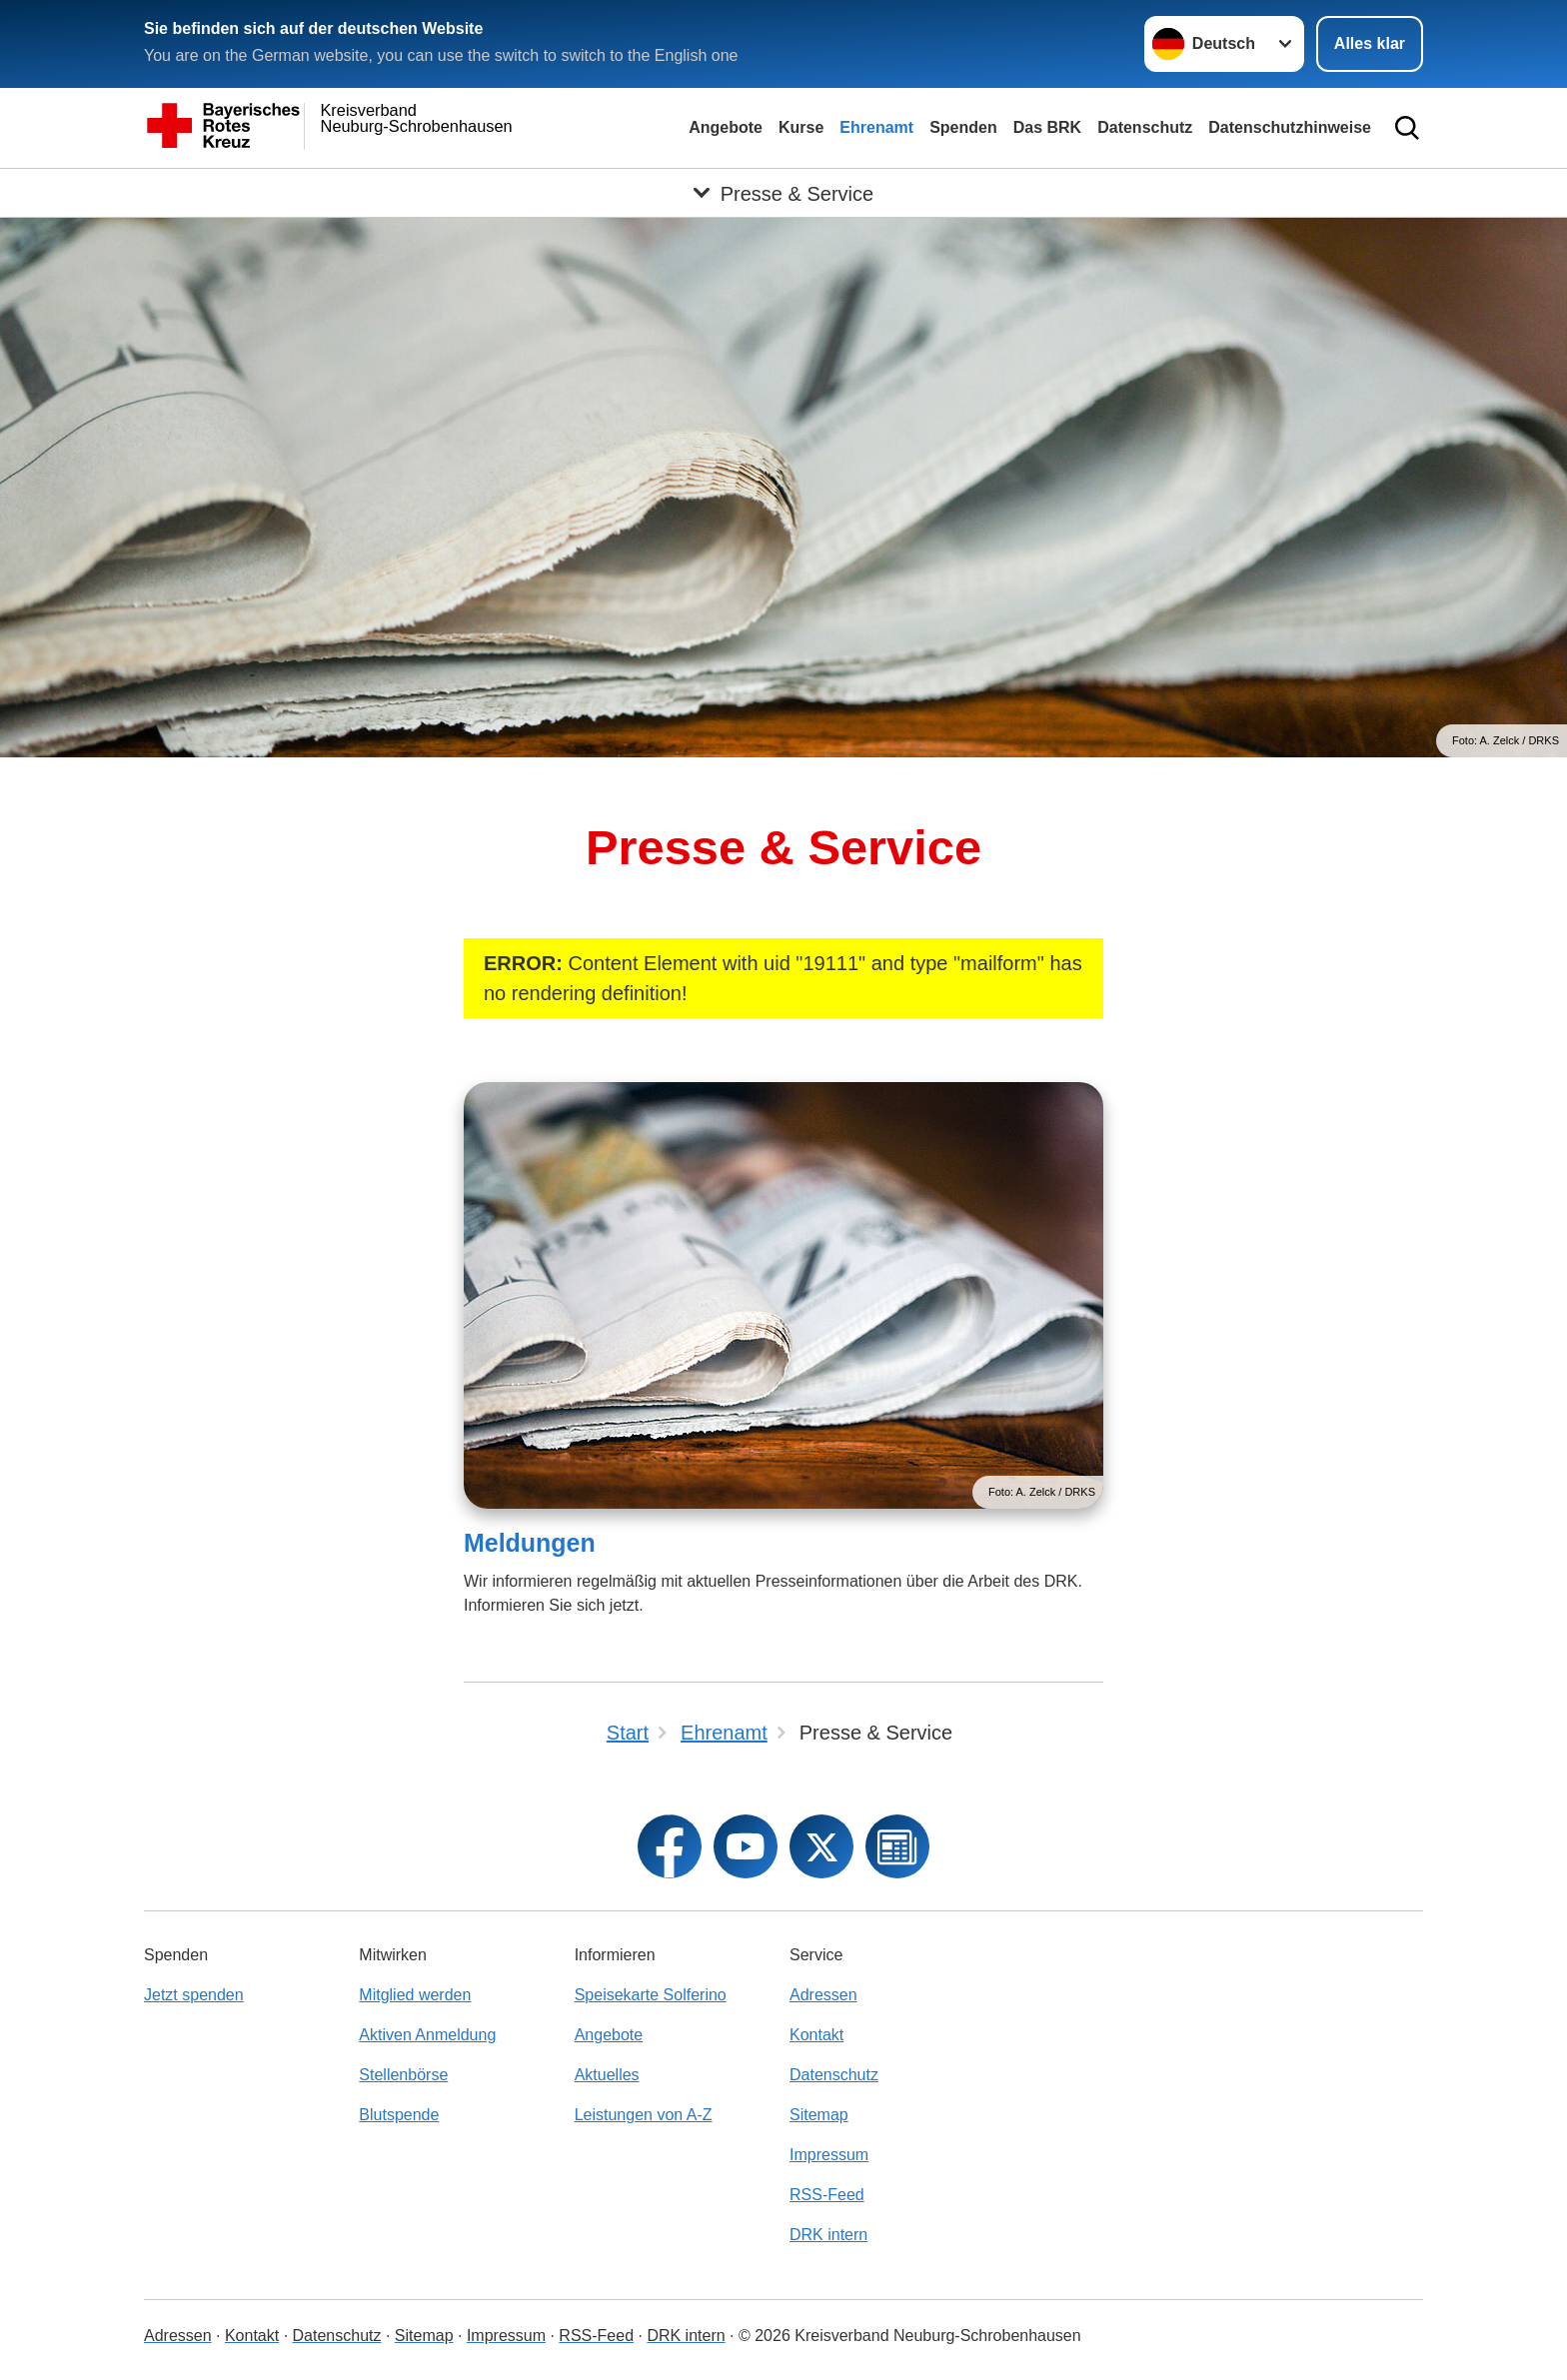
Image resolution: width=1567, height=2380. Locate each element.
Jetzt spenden (194, 1994)
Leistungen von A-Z (644, 2114)
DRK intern (828, 2234)
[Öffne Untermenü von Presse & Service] (783, 193)
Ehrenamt (876, 127)
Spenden (963, 127)
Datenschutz (1144, 127)
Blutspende (399, 2114)
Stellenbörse (403, 2074)
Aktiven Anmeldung (427, 2034)
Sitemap (818, 2114)
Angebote (726, 127)
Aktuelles (607, 2074)
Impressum (828, 2154)
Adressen (823, 1994)
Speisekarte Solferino (651, 1994)
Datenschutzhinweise (1289, 127)
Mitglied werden (415, 1994)
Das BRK (1047, 127)
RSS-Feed (826, 2194)
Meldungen (530, 1543)
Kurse (801, 127)
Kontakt (816, 2034)
